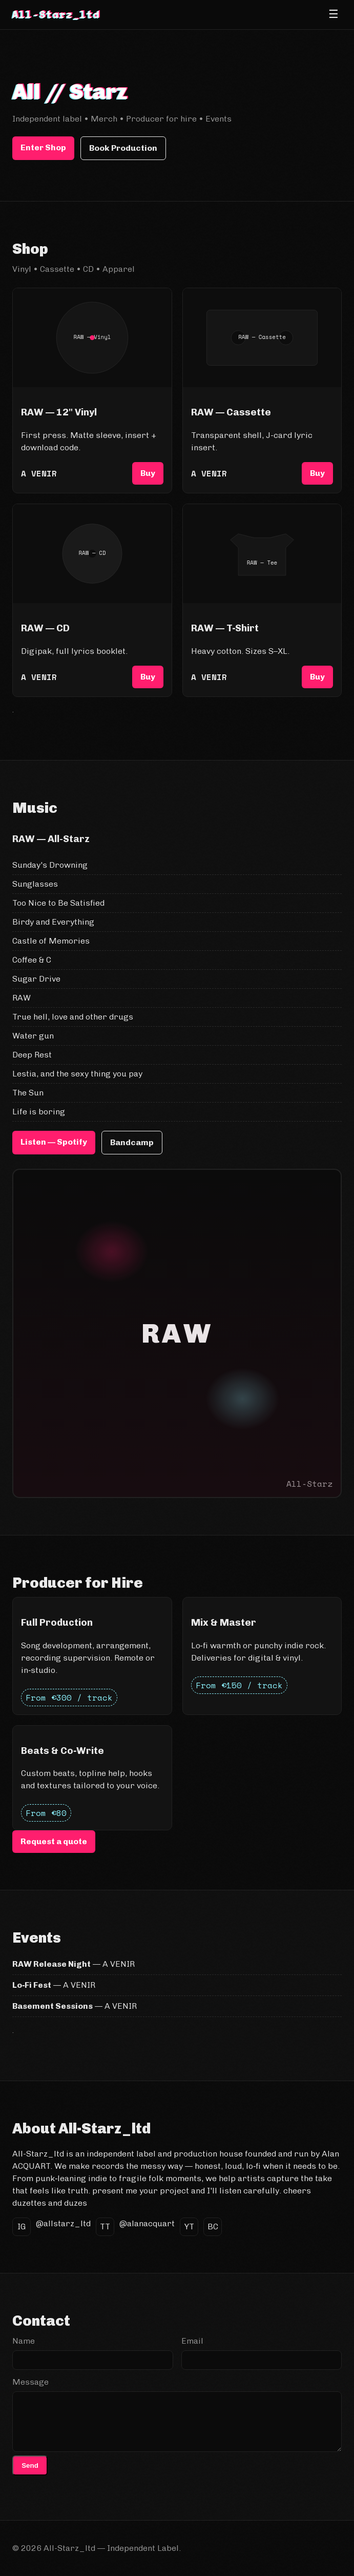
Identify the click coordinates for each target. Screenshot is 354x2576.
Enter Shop (43, 147)
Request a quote (53, 1841)
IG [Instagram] (21, 2226)
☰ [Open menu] (333, 14)
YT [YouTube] (189, 2226)
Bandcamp (132, 1142)
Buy (147, 473)
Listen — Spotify (53, 1142)
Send (30, 2465)
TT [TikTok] (105, 2226)
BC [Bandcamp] (212, 2226)
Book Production (123, 148)
